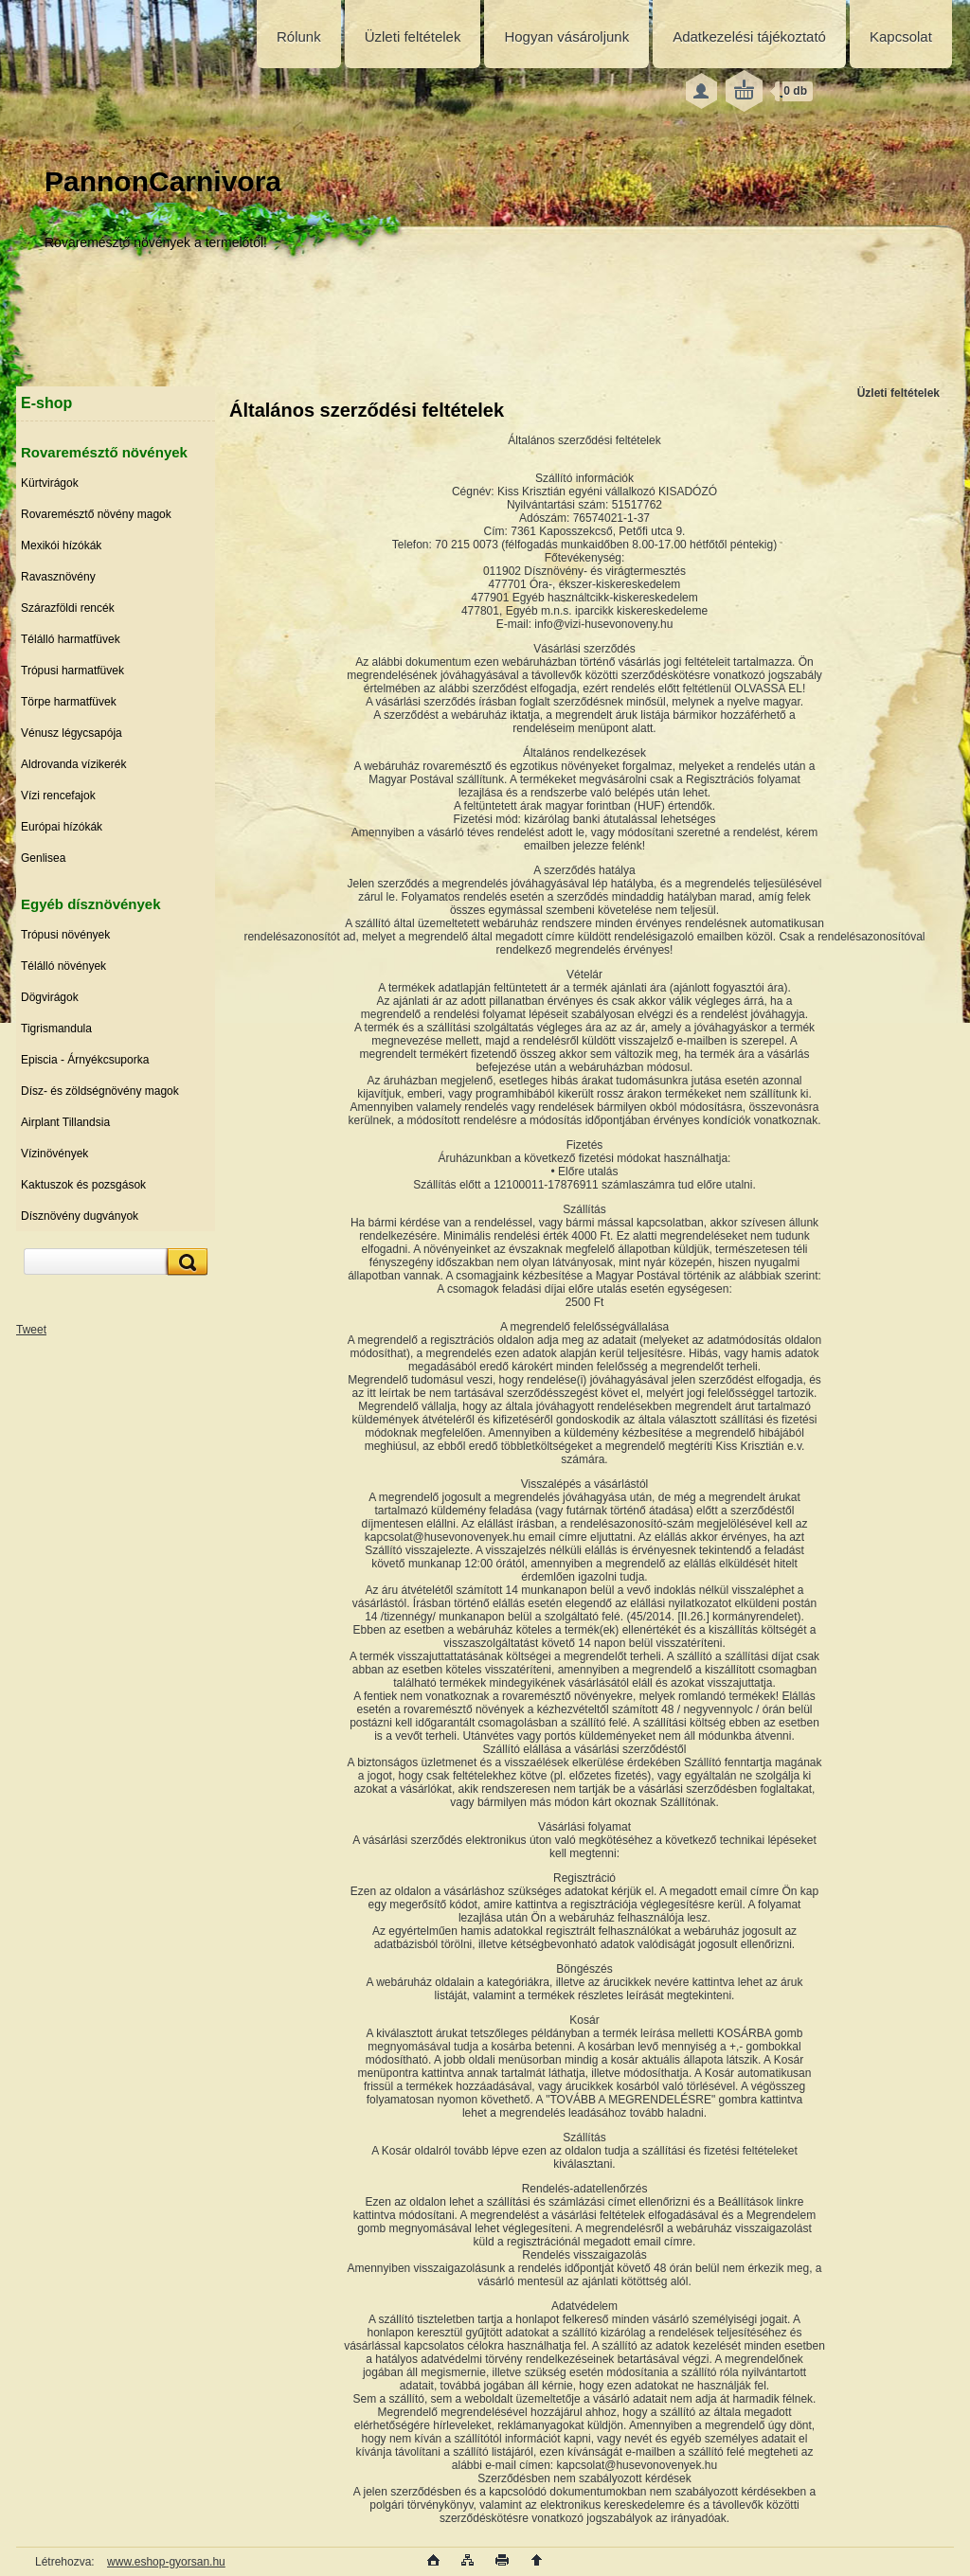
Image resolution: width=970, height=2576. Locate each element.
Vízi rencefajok (58, 795)
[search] (184, 1262)
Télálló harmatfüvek (70, 639)
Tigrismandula (56, 1028)
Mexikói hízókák (61, 545)
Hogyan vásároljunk (566, 36)
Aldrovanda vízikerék (73, 764)
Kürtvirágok (50, 483)
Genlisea (43, 858)
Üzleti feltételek (413, 36)
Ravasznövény (58, 576)
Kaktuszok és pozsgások (83, 1184)
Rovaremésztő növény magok (96, 514)
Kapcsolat (901, 36)
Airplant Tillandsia (65, 1122)
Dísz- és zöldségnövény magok (100, 1091)
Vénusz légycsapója (71, 733)
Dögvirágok (50, 997)
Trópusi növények (65, 934)
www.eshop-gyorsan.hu (166, 2561)
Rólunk (299, 36)
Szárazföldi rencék (68, 608)
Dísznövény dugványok (79, 1216)
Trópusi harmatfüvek (72, 670)
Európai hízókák (61, 826)
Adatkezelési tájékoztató (749, 36)
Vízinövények (54, 1153)
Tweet (31, 1329)
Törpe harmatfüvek (69, 701)
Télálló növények (63, 966)
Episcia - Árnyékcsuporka (85, 1059)
